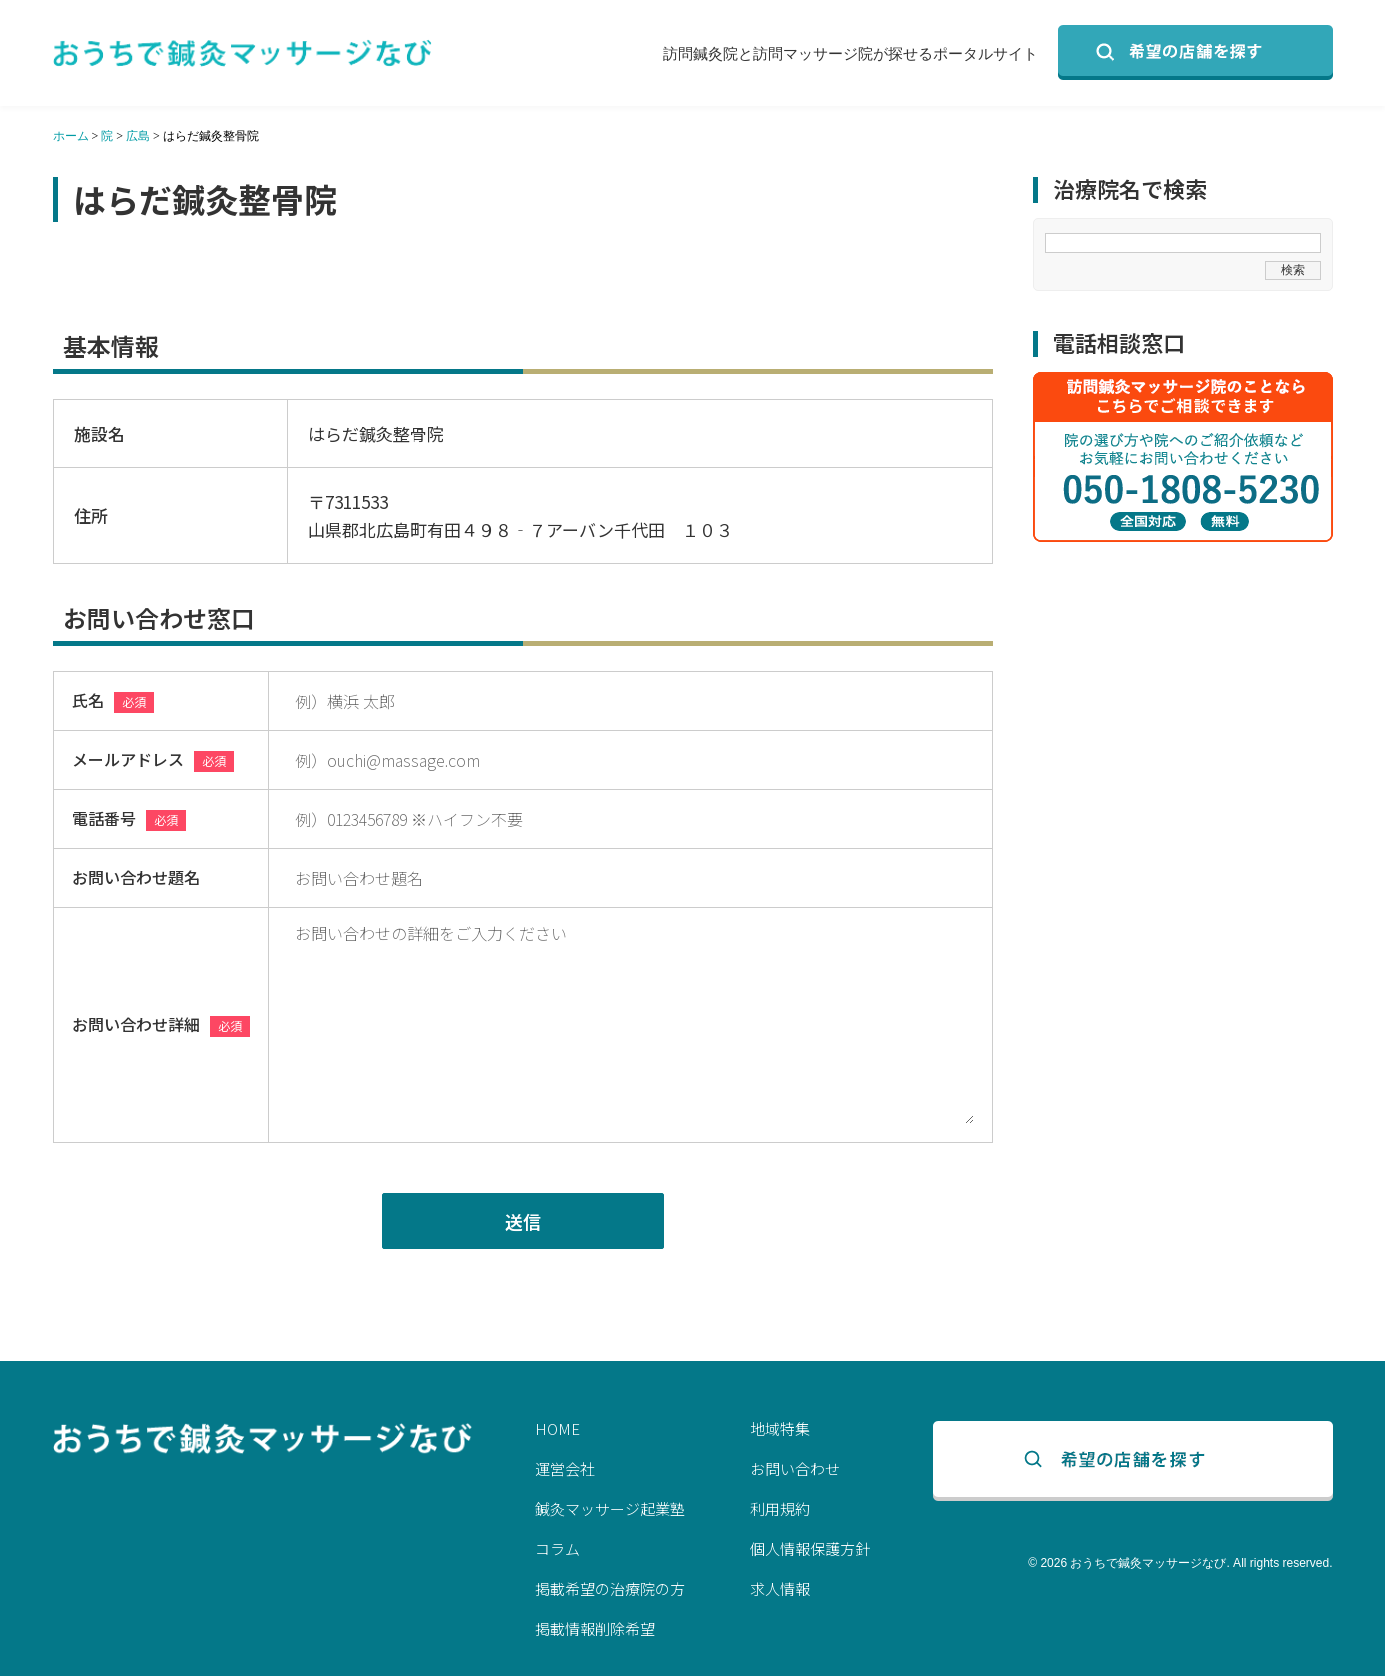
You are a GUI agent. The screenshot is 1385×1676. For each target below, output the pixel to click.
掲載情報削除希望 (595, 1628)
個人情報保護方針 (810, 1548)
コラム (557, 1548)
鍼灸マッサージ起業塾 (610, 1508)
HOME (557, 1428)
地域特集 (780, 1428)
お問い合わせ (795, 1468)
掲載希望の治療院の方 (610, 1588)
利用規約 (780, 1508)
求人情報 (780, 1588)
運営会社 (565, 1468)
